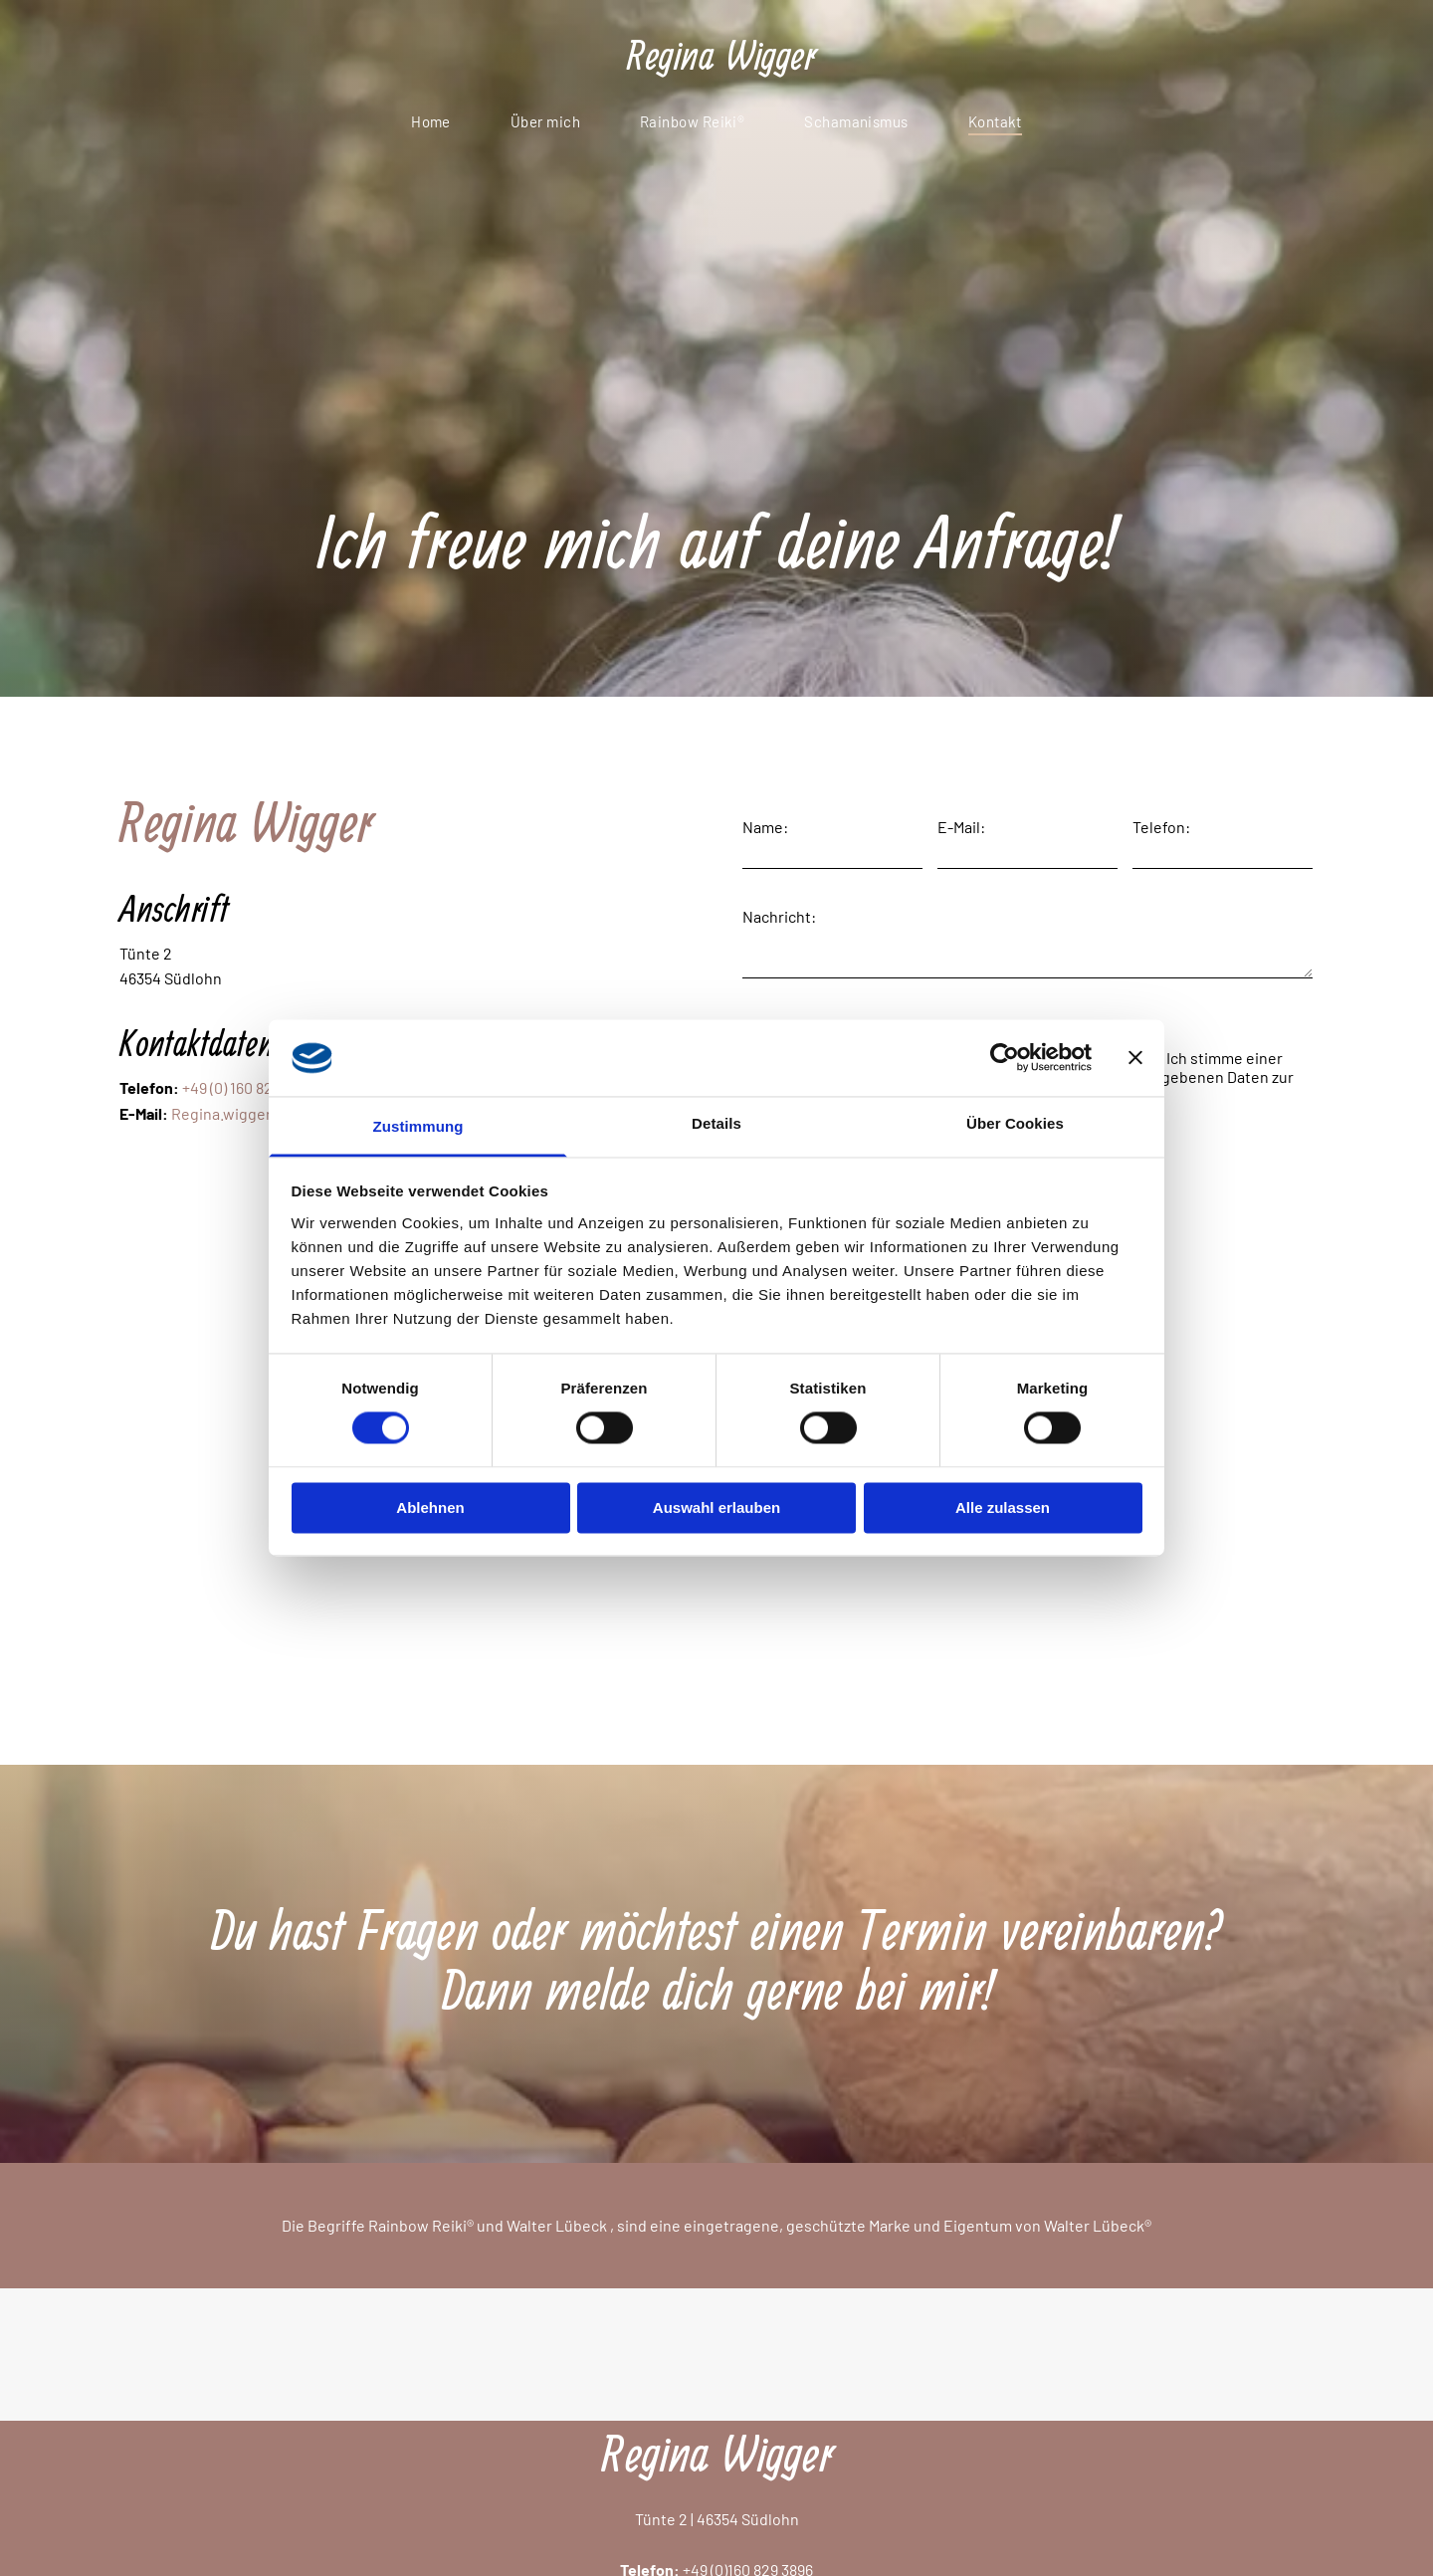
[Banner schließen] (1135, 1058)
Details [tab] (716, 1123)
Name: (765, 826)
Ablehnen (430, 1507)
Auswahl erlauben (716, 1507)
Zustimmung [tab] (418, 1126)
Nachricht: (779, 916)
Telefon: (1161, 826)
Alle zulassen (1002, 1507)
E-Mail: (961, 826)
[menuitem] (431, 121)
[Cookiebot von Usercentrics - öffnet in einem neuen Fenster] (1005, 1058)
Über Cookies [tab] (1015, 1123)
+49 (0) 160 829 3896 (248, 1087)
